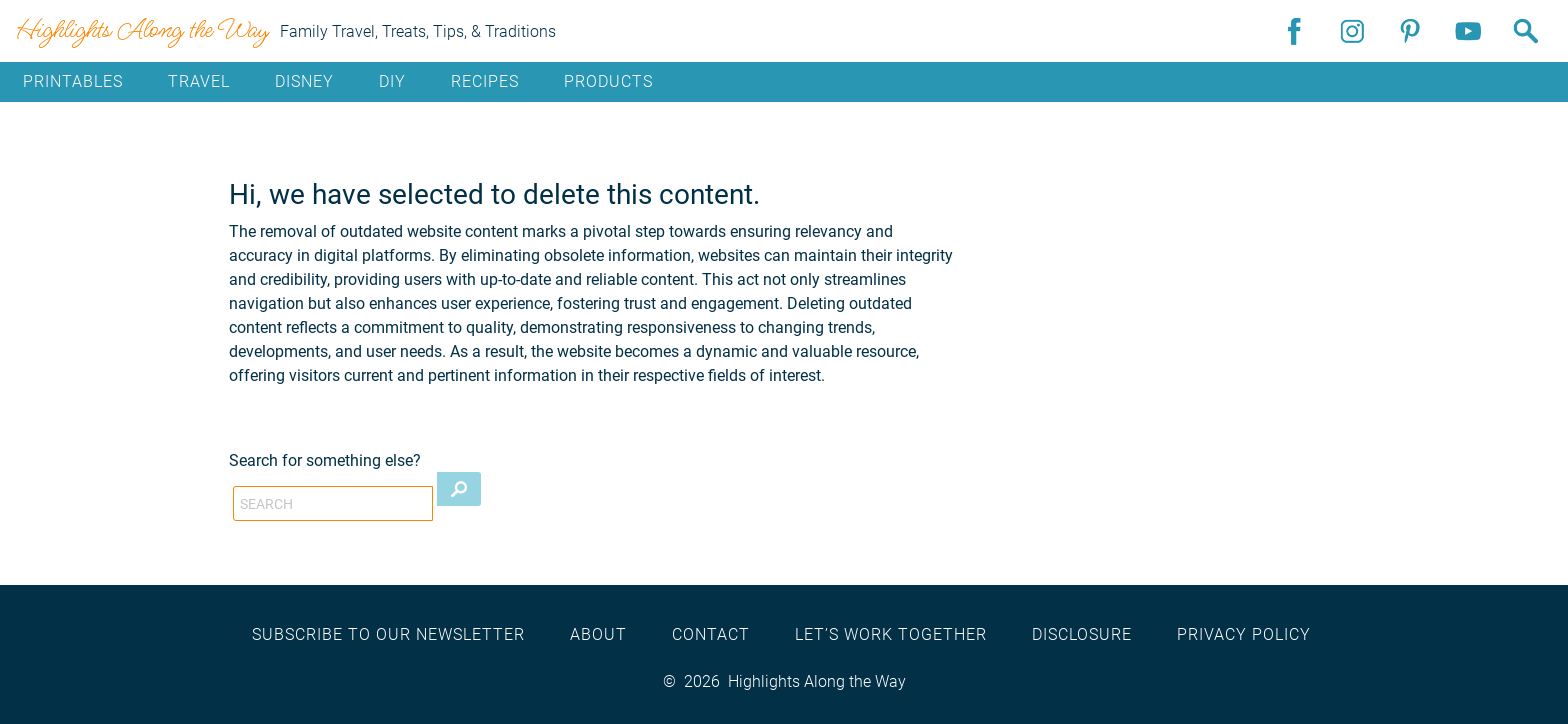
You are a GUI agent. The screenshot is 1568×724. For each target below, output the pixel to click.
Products (608, 81)
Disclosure (1082, 634)
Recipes (485, 81)
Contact (711, 634)
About (598, 634)
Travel (199, 81)
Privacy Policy (1244, 634)
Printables (73, 81)
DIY (392, 81)
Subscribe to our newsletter (388, 634)
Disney (304, 81)
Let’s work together (891, 634)
